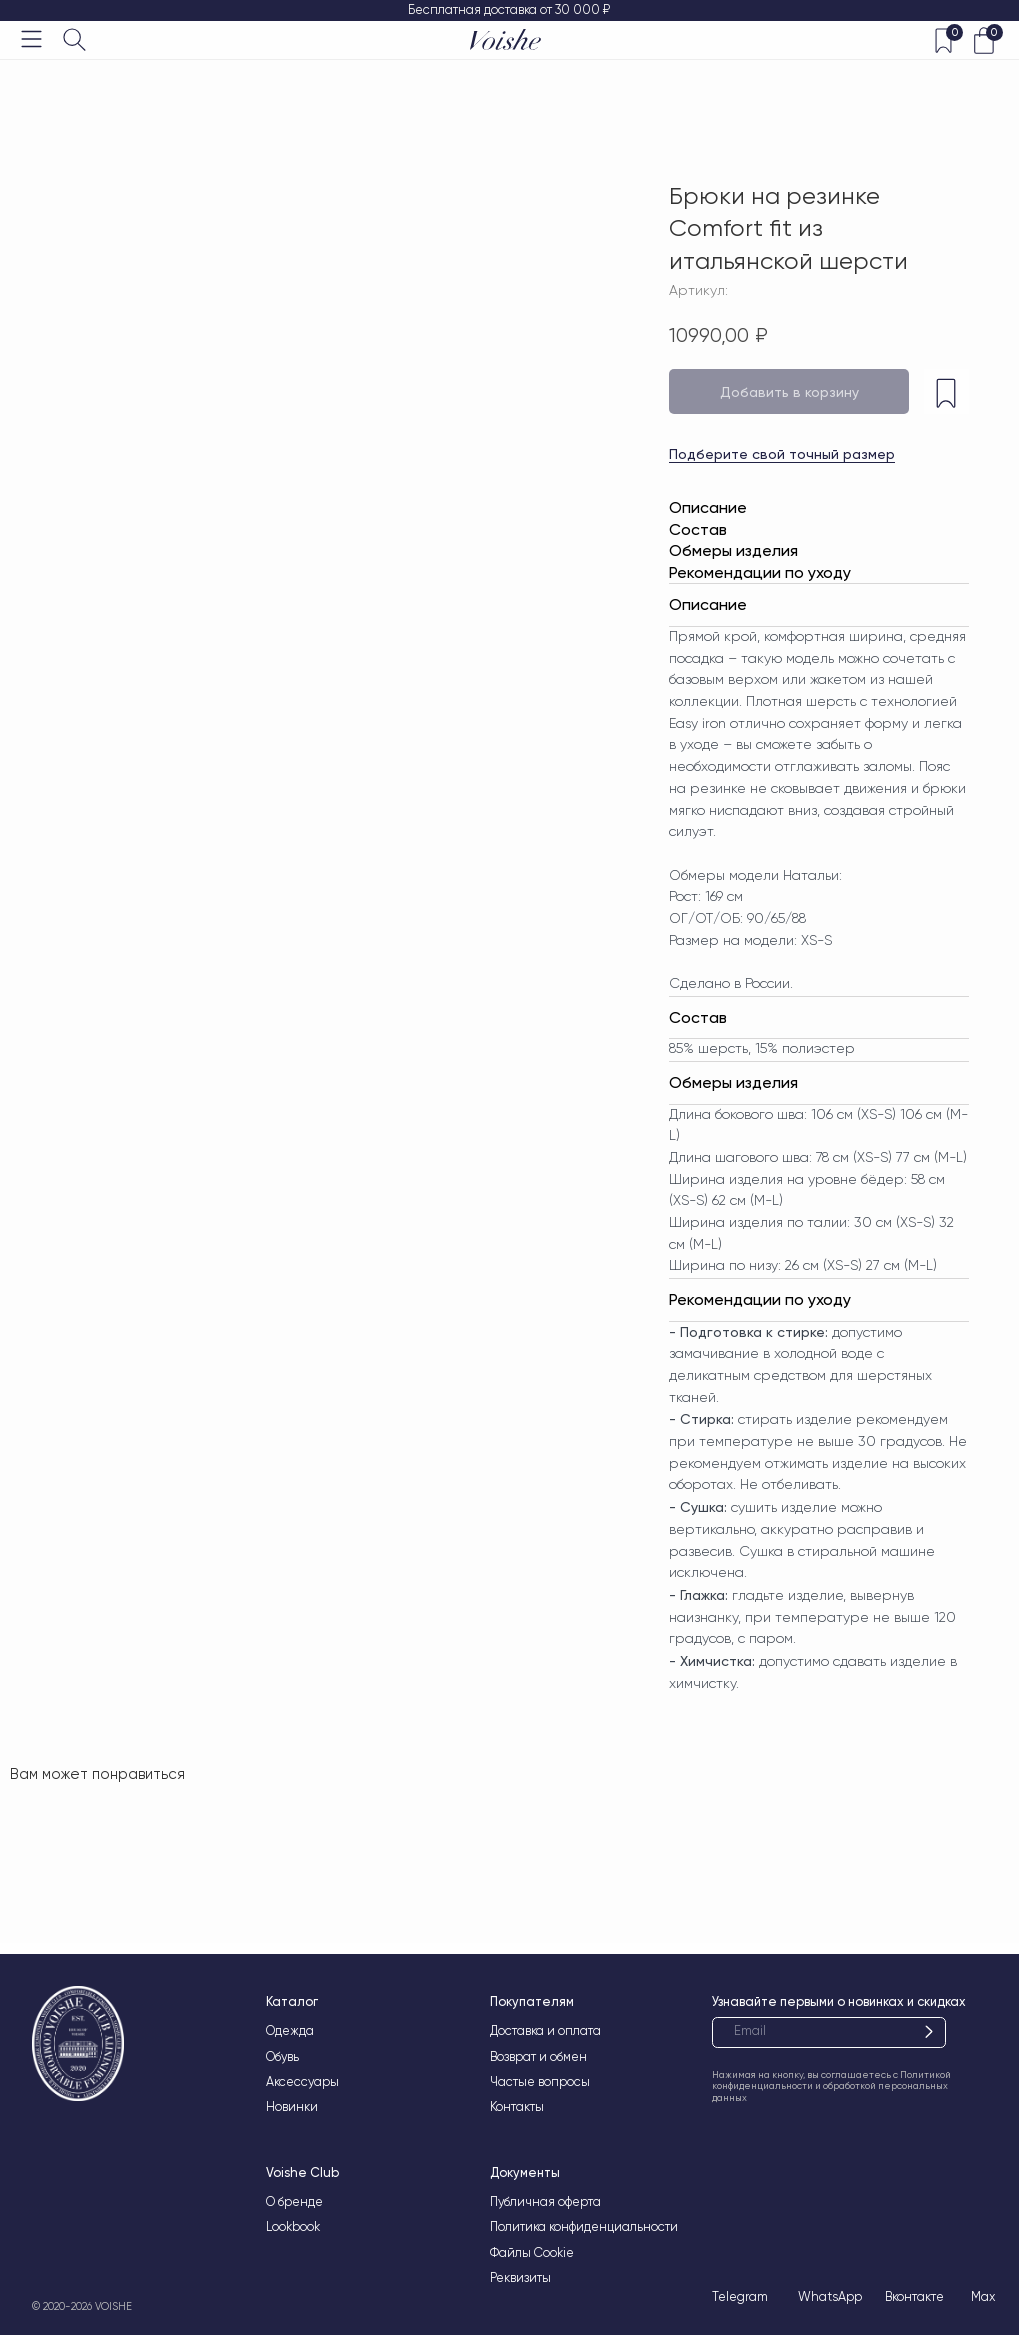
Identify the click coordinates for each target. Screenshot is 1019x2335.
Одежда (290, 2030)
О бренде (294, 2201)
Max (983, 2296)
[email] (829, 2033)
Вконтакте (914, 2296)
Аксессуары (302, 2081)
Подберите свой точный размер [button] (782, 454)
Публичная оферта (545, 2201)
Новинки (292, 2106)
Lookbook (293, 2226)
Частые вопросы (540, 2081)
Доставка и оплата (545, 2030)
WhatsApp (830, 2296)
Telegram (740, 2296)
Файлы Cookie (532, 2252)
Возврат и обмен (538, 2056)
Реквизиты (520, 2277)
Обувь (282, 2056)
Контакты (517, 2106)
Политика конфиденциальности (584, 2226)
